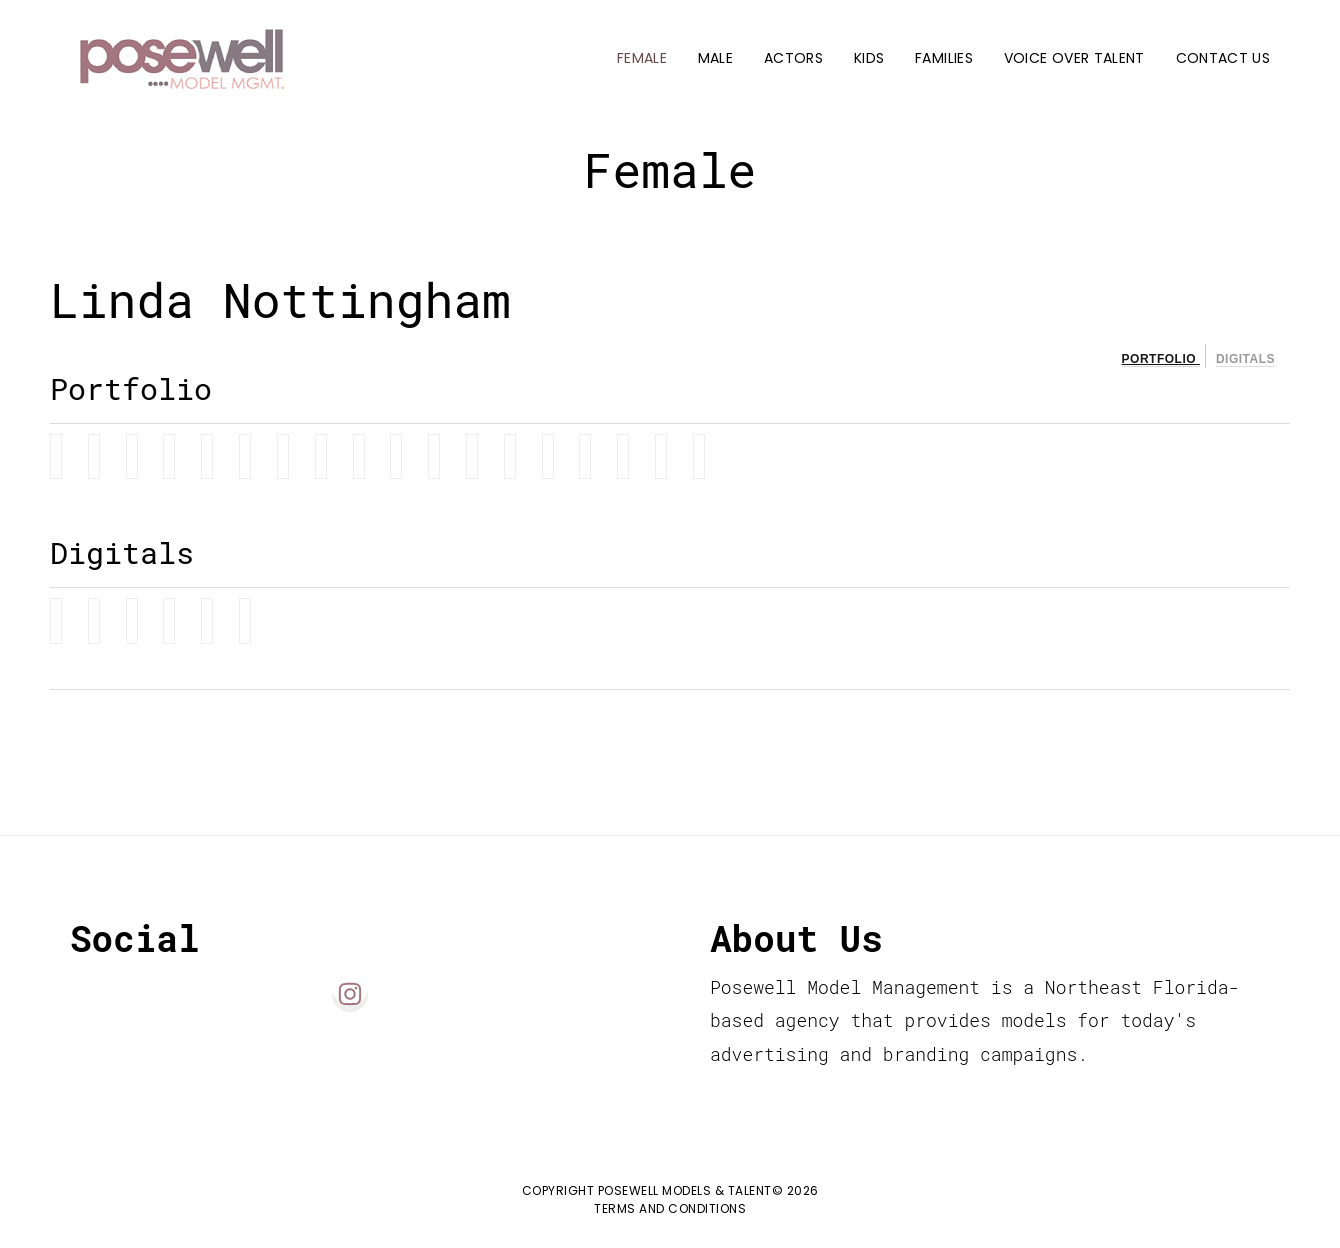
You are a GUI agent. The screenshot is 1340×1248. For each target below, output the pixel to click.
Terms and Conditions (670, 1208)
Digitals (1245, 359)
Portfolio (1161, 359)
